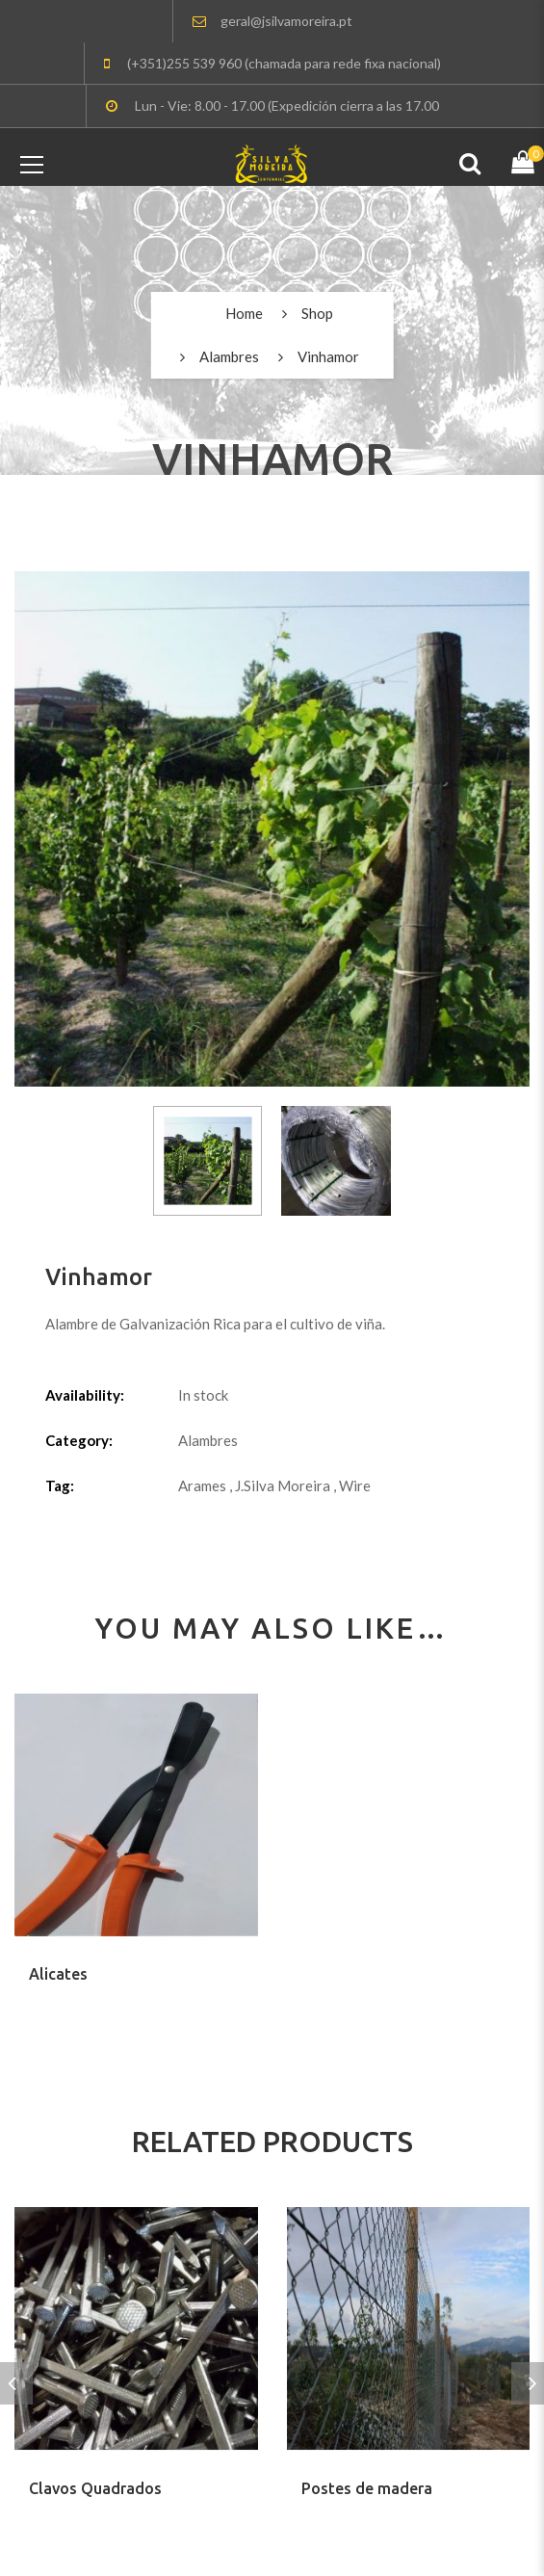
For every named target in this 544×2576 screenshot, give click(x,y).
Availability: (84, 1395)
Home (244, 313)
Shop (317, 313)
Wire (355, 1485)
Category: (79, 1440)
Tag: (59, 1485)
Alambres (229, 356)
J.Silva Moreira (282, 1485)
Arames (202, 1485)
